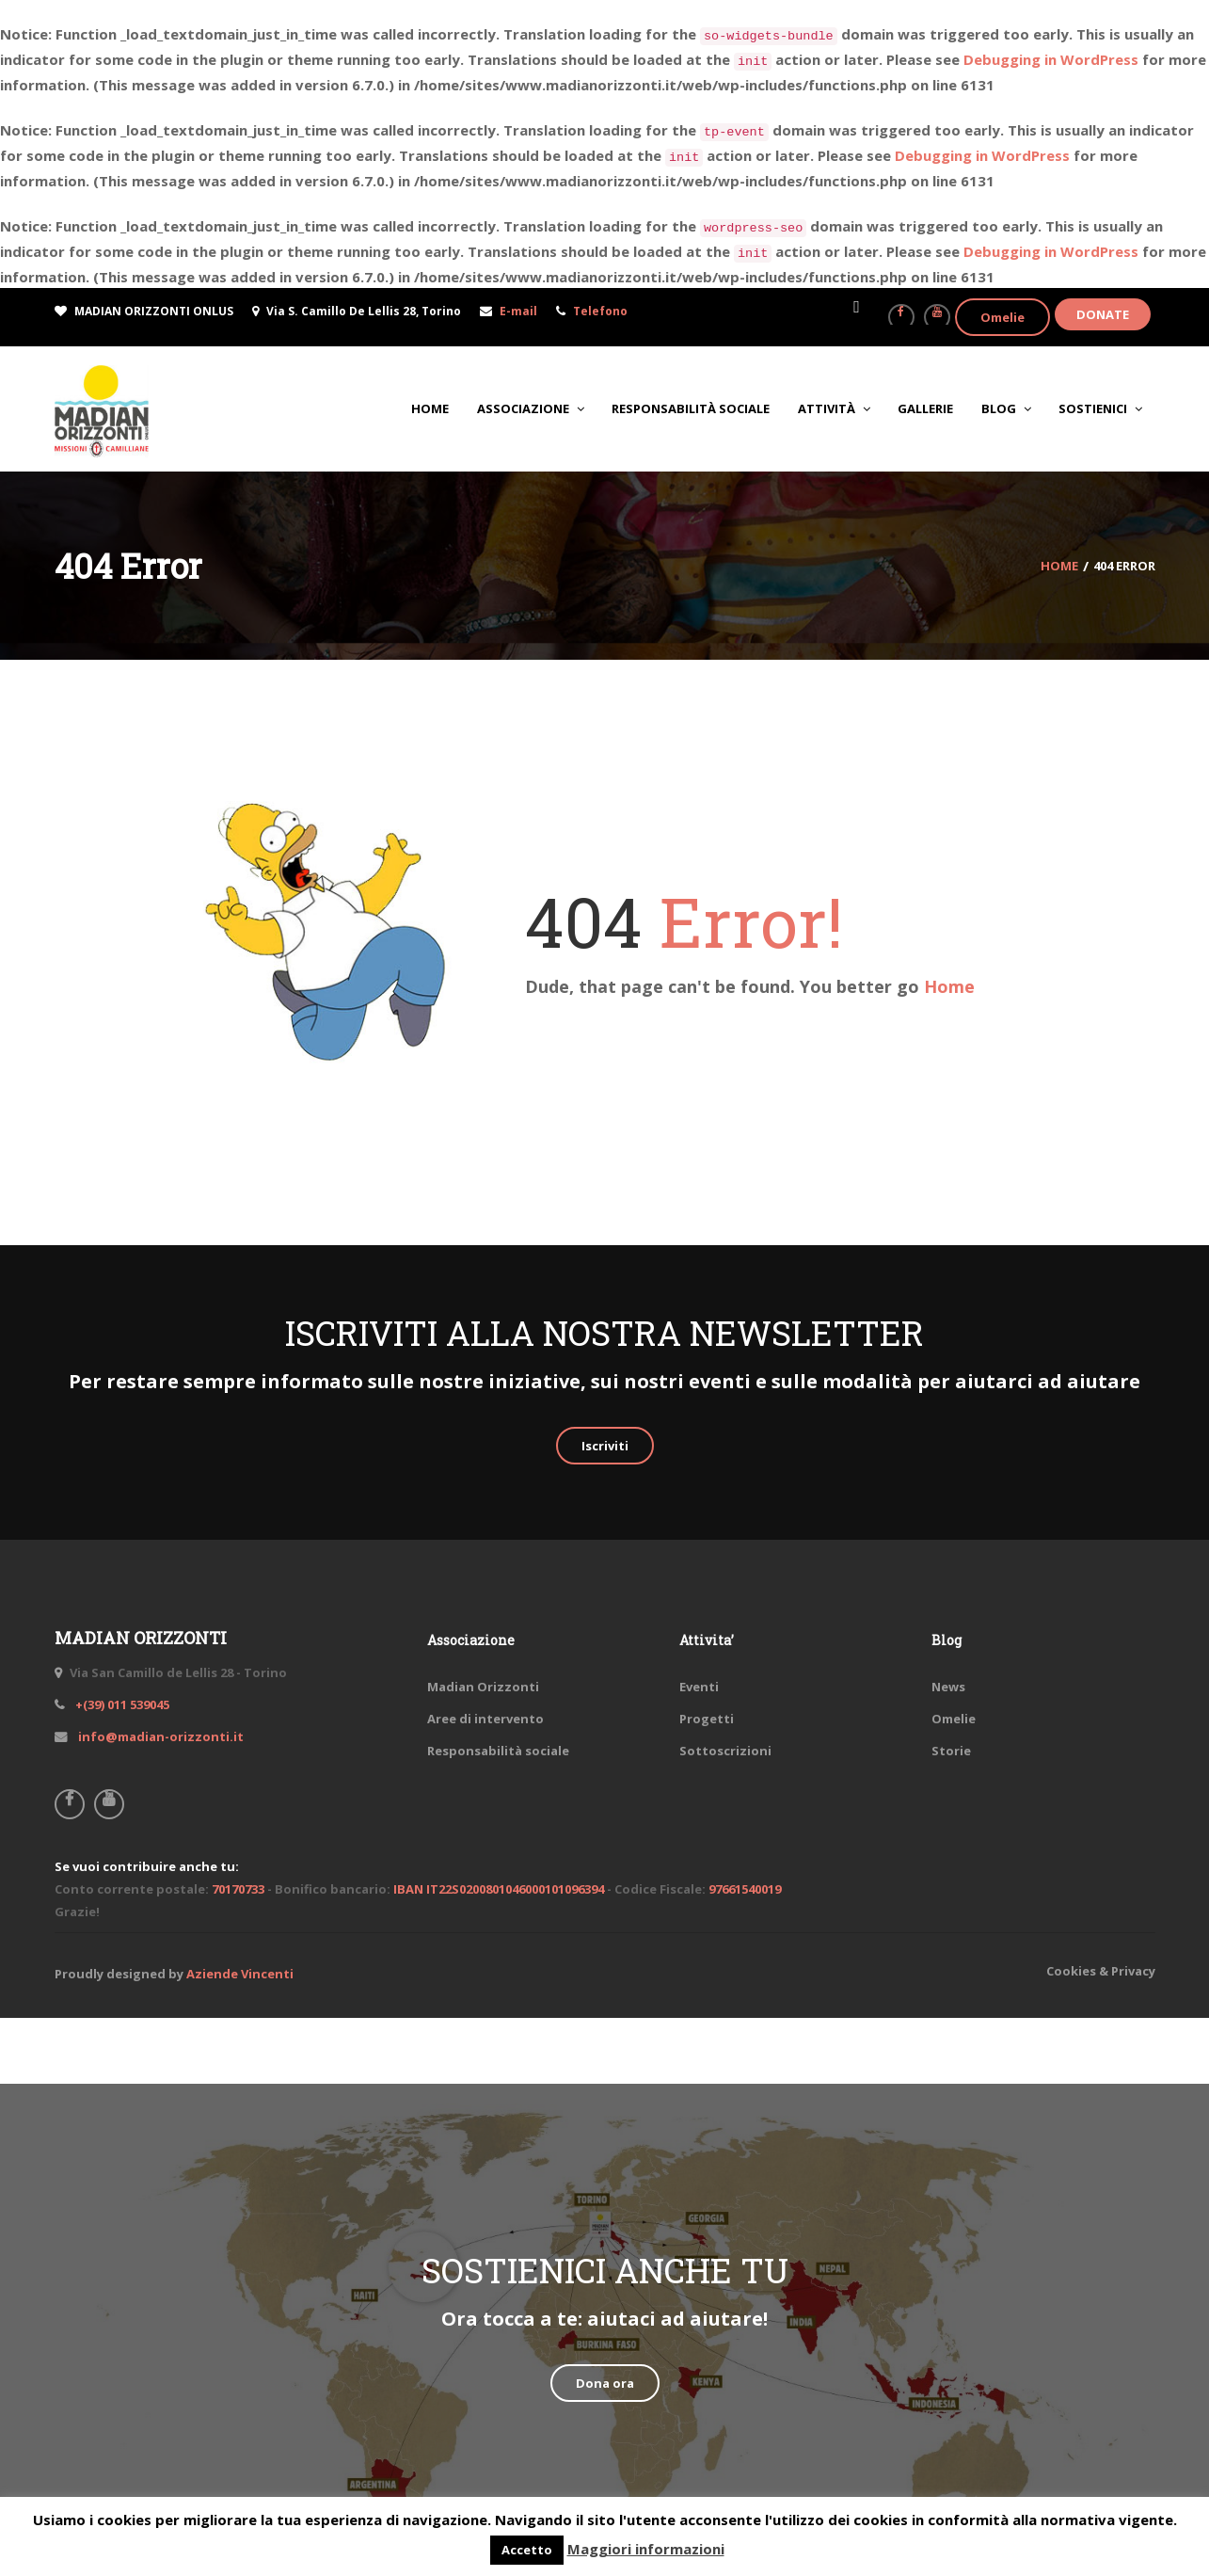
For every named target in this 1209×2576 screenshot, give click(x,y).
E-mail (518, 311)
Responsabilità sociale (498, 1750)
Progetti (706, 1718)
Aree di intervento (485, 1718)
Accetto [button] (526, 2549)
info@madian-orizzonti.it (159, 1736)
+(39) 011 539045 (120, 1704)
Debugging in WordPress (1050, 59)
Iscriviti (604, 1445)
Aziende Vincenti (240, 1973)
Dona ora (605, 2383)
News (948, 1686)
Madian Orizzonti (483, 1686)
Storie (951, 1750)
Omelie (1002, 317)
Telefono (600, 311)
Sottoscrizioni (725, 1750)
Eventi (699, 1686)
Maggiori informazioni (645, 2548)
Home (949, 986)
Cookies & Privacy (1100, 1970)
